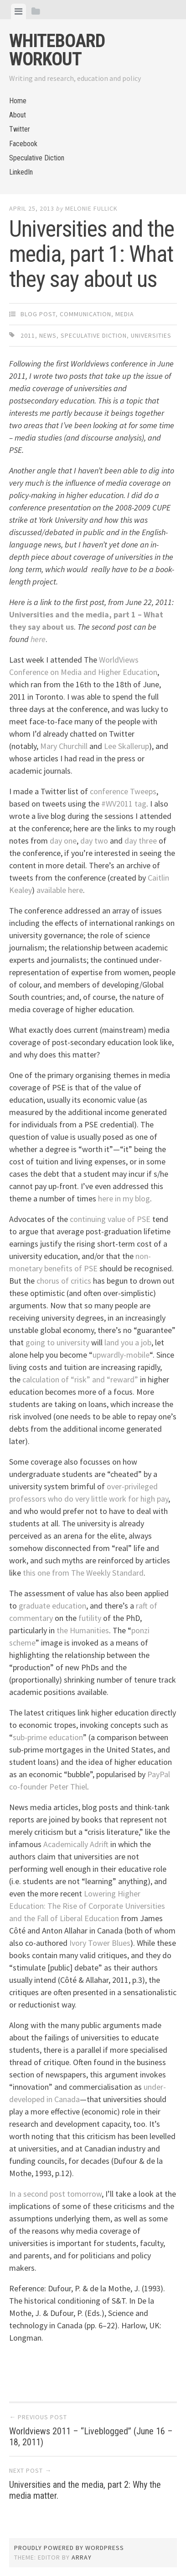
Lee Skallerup (126, 746)
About (17, 115)
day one (63, 840)
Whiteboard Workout (57, 50)
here (38, 639)
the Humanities (83, 1630)
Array (82, 2557)
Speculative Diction (36, 158)
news (48, 335)
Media (124, 314)
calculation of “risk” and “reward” (80, 1379)
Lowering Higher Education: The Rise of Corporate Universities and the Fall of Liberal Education (87, 1905)
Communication (85, 314)
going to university (57, 1342)
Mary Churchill (64, 746)
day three (140, 840)
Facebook (23, 143)
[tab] (18, 11)
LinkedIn (21, 172)
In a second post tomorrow (55, 2193)
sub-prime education (48, 1737)
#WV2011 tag (123, 803)
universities (151, 335)
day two (94, 840)
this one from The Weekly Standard (83, 1572)
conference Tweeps (123, 791)
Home (17, 100)
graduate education (52, 1605)
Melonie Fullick (91, 208)
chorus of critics (63, 1280)
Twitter (19, 129)
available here (59, 890)
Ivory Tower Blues (99, 1943)
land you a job (127, 1342)
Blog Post (38, 314)
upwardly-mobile (121, 1354)
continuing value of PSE (110, 1219)
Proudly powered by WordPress (69, 2548)
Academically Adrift (75, 1844)
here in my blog (124, 1198)
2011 (28, 335)
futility (89, 1618)
